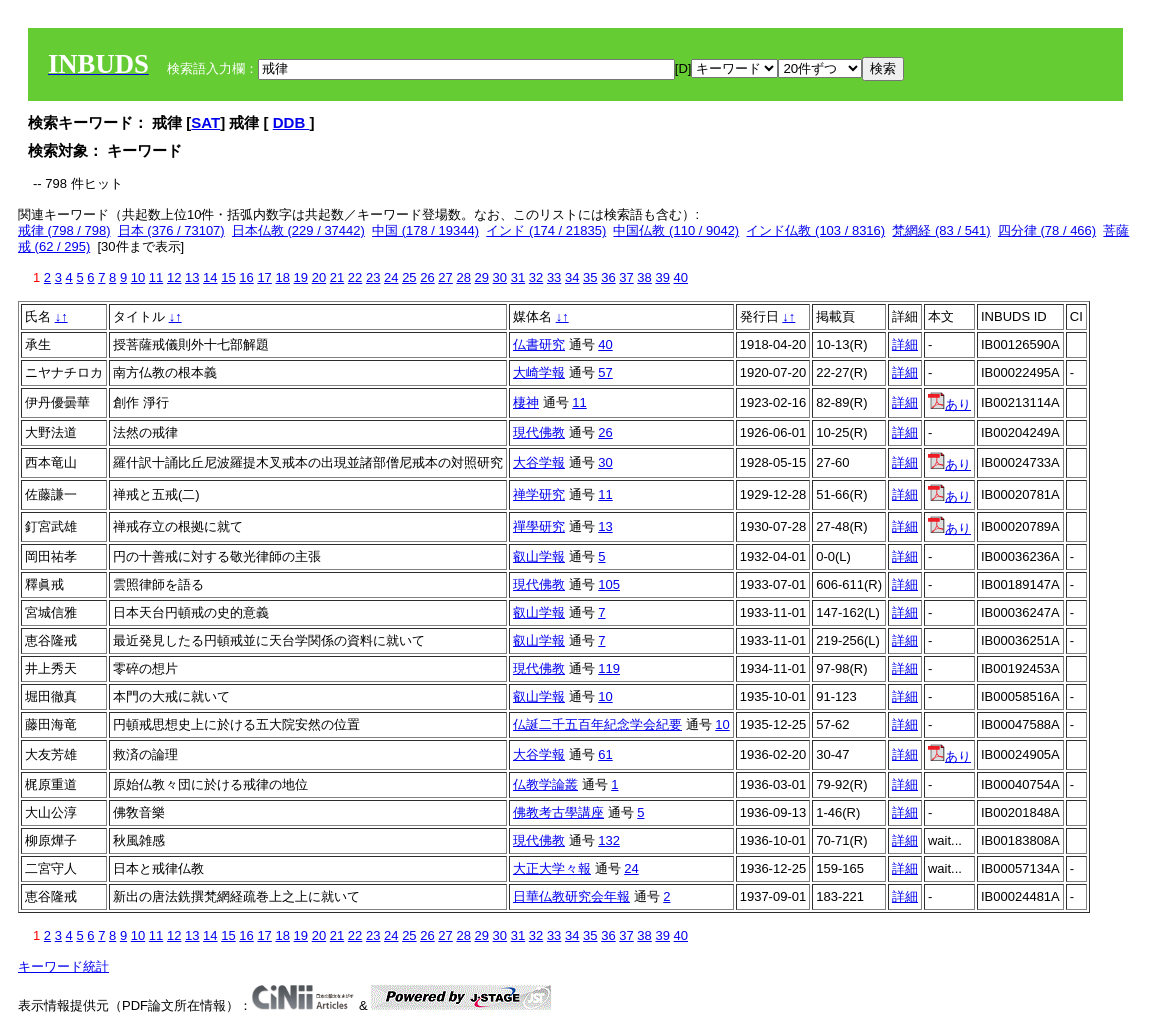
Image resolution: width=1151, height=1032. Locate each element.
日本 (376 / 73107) (171, 230)
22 (355, 277)
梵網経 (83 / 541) (941, 230)
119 (609, 668)
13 (192, 277)
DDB (291, 122)
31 (518, 277)
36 (608, 277)
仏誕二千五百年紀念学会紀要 (597, 724)
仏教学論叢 (545, 784)
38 (644, 277)
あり (949, 404)
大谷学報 (539, 462)
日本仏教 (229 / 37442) (298, 230)
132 (609, 840)
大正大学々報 (552, 868)
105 (609, 584)
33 (554, 277)
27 (445, 277)
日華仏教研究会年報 (571, 896)
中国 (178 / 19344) (425, 230)
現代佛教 (539, 432)
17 (264, 277)
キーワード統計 (63, 966)
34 (572, 277)
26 (427, 277)
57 (605, 372)
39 (662, 277)
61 (605, 754)
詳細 (905, 344)
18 (282, 277)
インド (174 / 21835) (546, 230)
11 (156, 277)
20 (319, 277)
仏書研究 (539, 344)
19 (301, 277)
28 (463, 277)
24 (391, 277)
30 (500, 277)
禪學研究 (539, 526)
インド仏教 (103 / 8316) (815, 230)
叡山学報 (539, 556)
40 (681, 277)
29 (482, 277)
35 (590, 277)
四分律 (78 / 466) (1047, 230)
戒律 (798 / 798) (64, 230)
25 (409, 277)
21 (337, 277)
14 (210, 277)
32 (536, 277)
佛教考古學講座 (558, 812)
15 (228, 277)
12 (174, 277)
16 (246, 277)
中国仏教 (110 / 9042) (676, 230)
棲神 (526, 402)
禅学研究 (539, 494)
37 (626, 277)
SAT (205, 122)
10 (138, 277)
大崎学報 (539, 372)
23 (373, 277)
